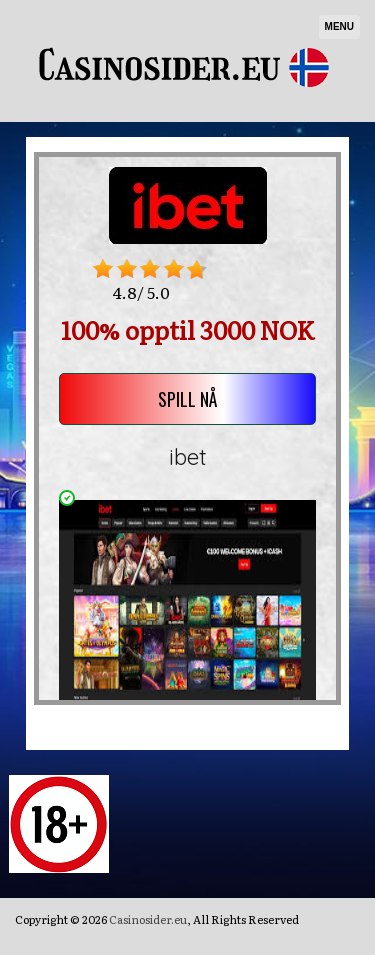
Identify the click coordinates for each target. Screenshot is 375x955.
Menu (339, 26)
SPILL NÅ (187, 399)
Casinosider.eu (148, 919)
